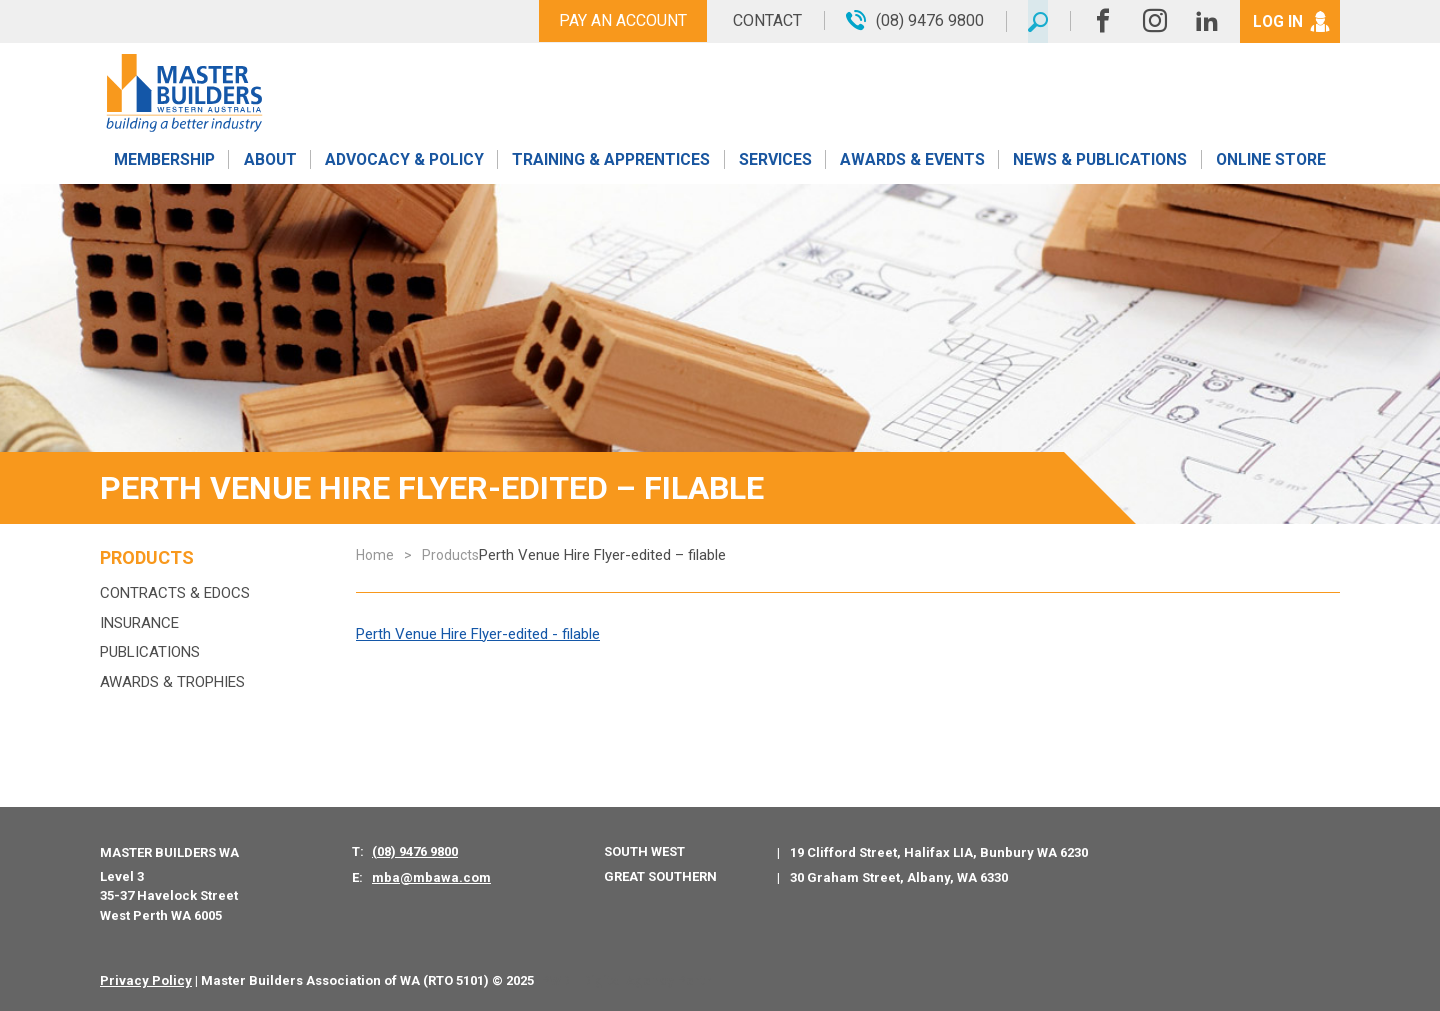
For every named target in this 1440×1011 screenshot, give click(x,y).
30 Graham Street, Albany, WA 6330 (899, 877)
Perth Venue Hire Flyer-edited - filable (478, 634)
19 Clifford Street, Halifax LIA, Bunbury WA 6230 (939, 852)
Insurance (139, 623)
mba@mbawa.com (431, 877)
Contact (762, 20)
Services (775, 162)
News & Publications (1099, 162)
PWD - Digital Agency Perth (626, 980)
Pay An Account (618, 20)
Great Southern (660, 876)
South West (644, 851)
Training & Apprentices (613, 162)
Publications (150, 652)
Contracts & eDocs (175, 593)
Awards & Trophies (172, 682)
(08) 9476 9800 (415, 851)
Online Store (1271, 162)
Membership (164, 162)
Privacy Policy (146, 980)
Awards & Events (912, 162)
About (269, 162)
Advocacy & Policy (404, 162)
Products (147, 558)
